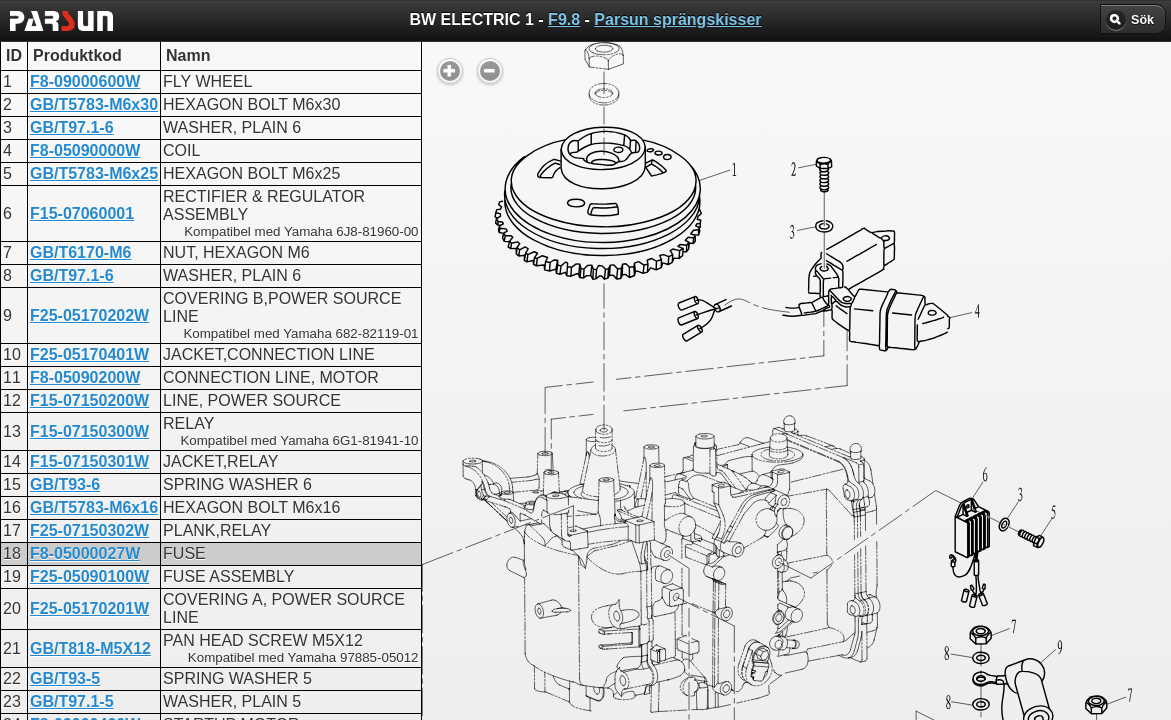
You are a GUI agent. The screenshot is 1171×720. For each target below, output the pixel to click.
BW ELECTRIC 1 (535, 506)
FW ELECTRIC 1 (534, 524)
